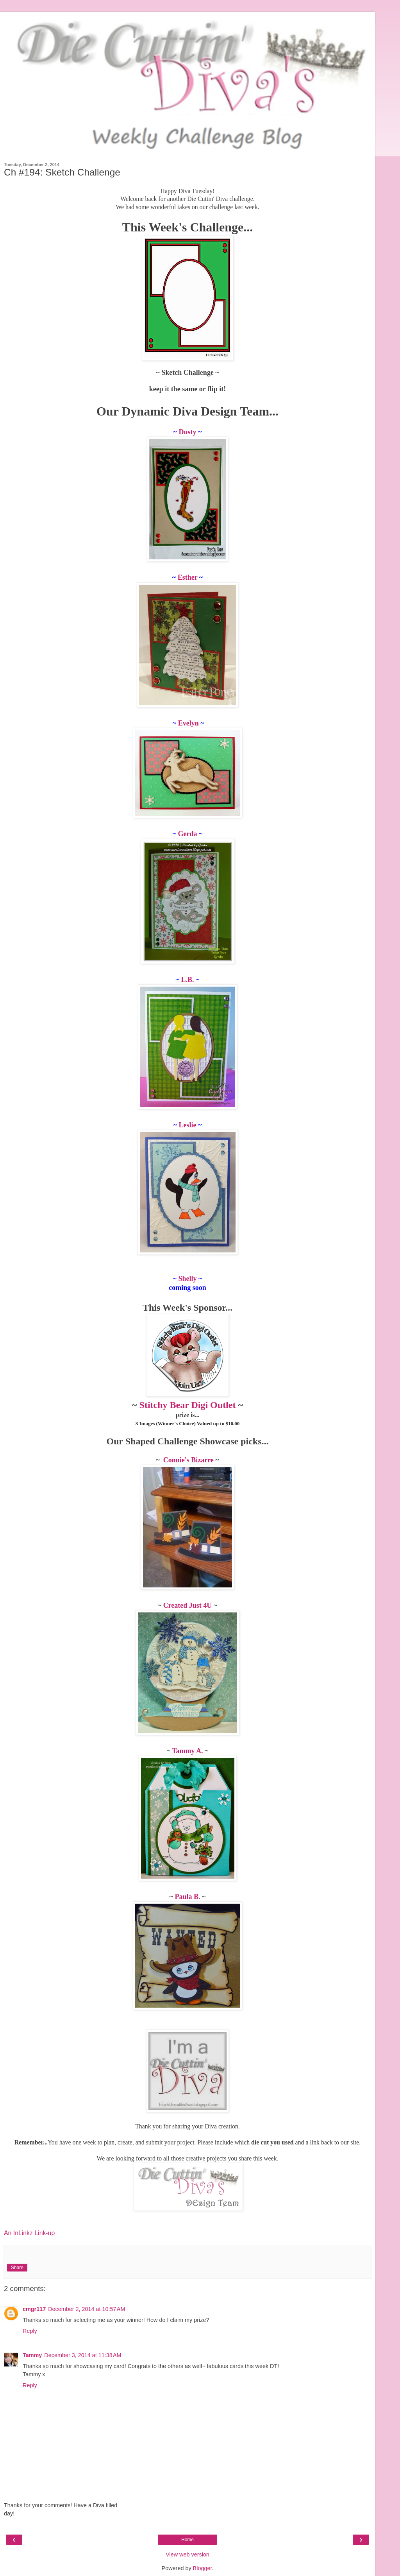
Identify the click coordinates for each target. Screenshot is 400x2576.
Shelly (187, 1279)
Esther (188, 577)
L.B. (188, 979)
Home (187, 2539)
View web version (187, 2554)
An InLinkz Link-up (29, 2233)
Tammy (32, 2355)
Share (17, 2267)
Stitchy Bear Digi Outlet (187, 1405)
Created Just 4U (187, 1605)
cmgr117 (34, 2309)
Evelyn (188, 723)
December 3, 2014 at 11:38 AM (82, 2355)
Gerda (187, 834)
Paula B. (187, 1897)
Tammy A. (187, 1751)
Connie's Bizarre (188, 1460)
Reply (30, 2331)
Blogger (202, 2568)
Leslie (187, 1125)
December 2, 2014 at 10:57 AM (86, 2309)
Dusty (188, 432)
